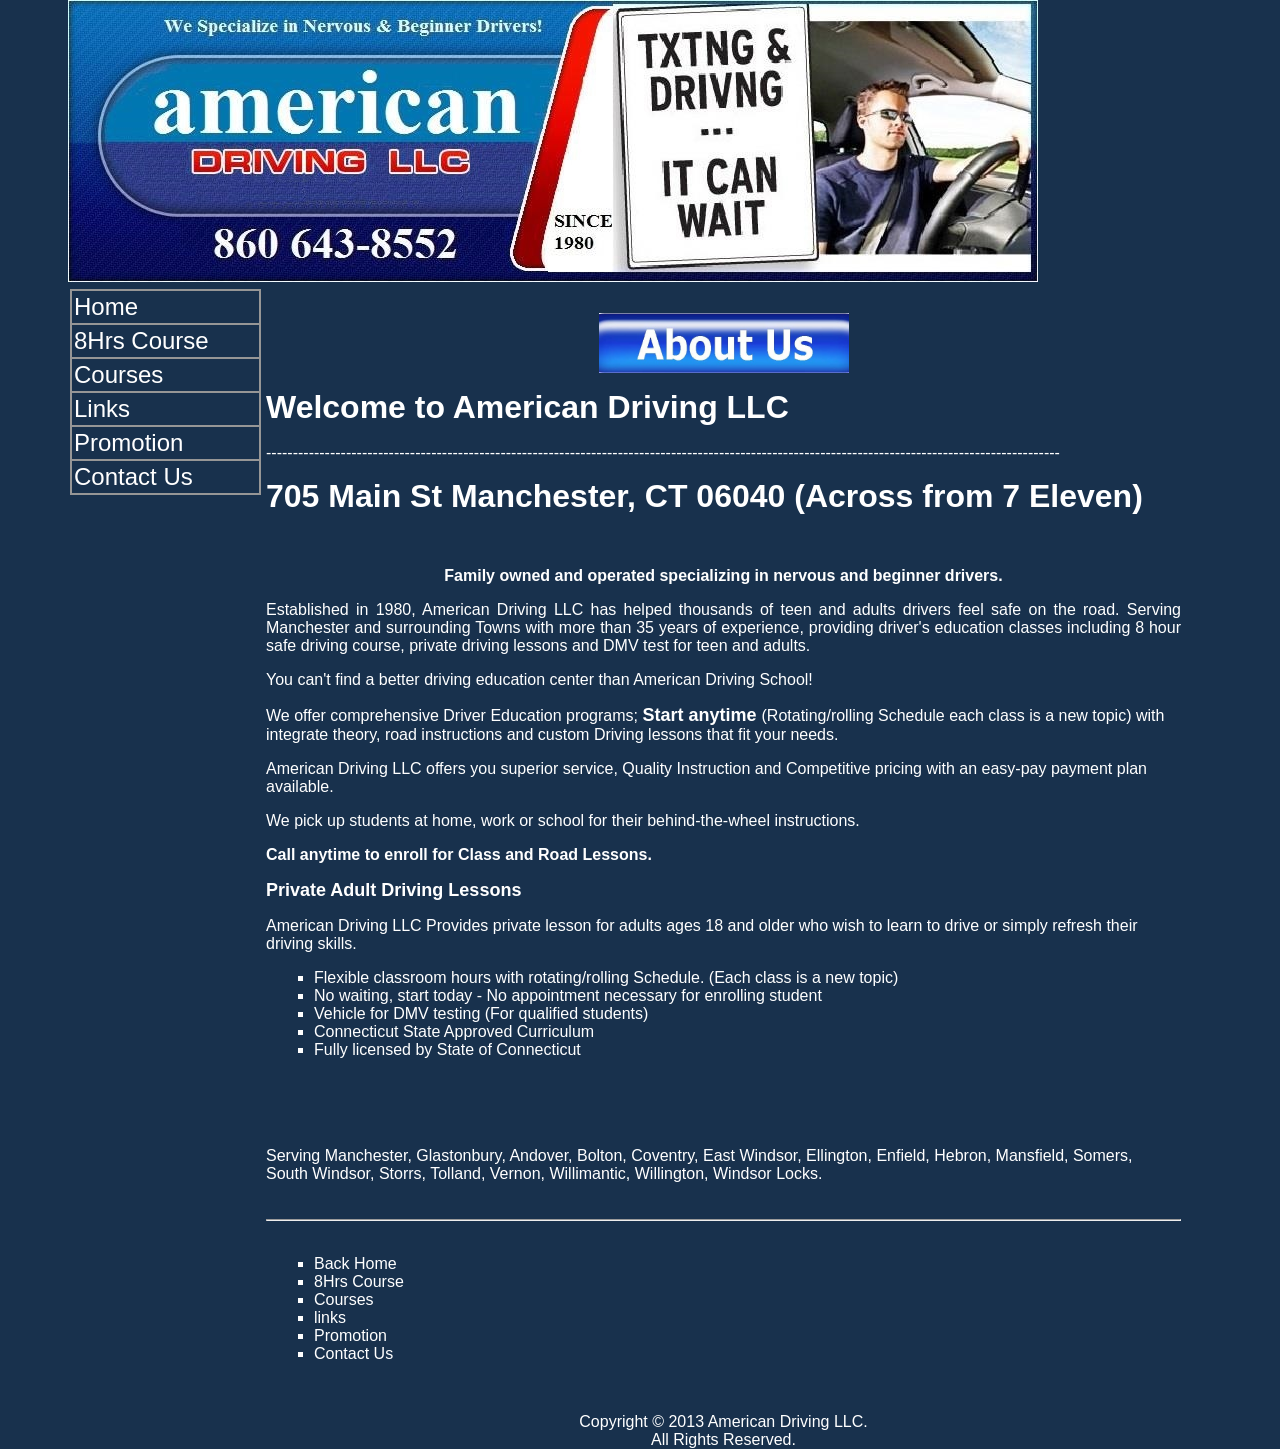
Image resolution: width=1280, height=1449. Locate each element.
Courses (118, 374)
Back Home (355, 1263)
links (330, 1317)
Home (106, 306)
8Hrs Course (141, 340)
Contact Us (133, 476)
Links (102, 408)
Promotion (128, 442)
